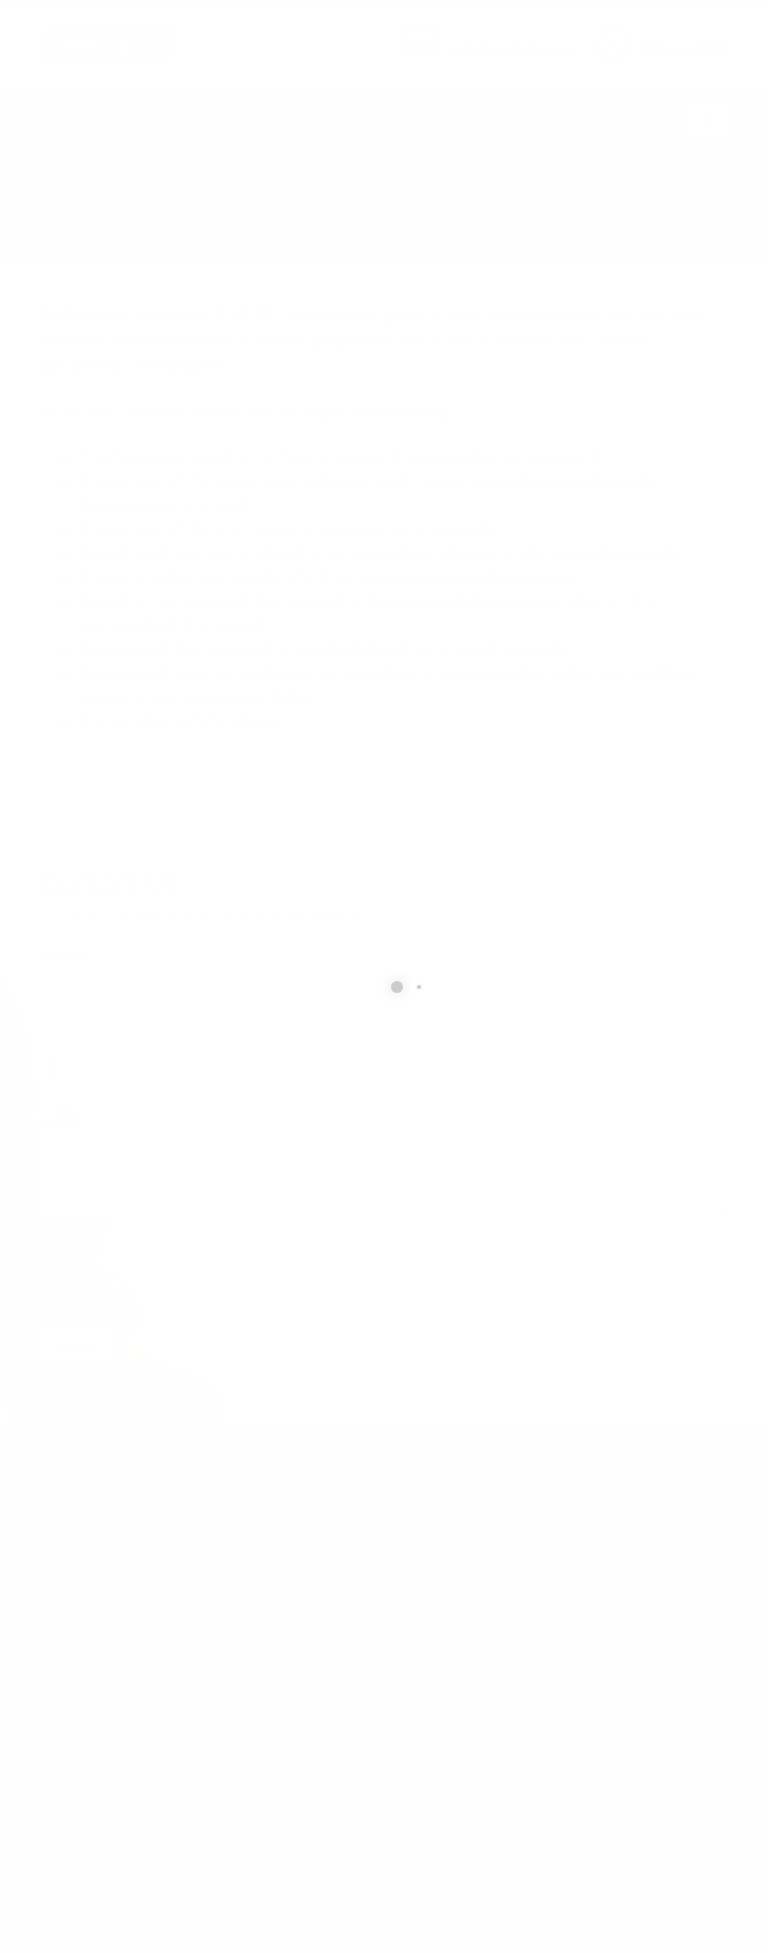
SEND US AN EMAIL (500, 33)
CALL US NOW (680, 33)
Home (55, 189)
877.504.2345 (685, 49)
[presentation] (191, 1272)
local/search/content (158, 189)
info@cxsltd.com (510, 49)
